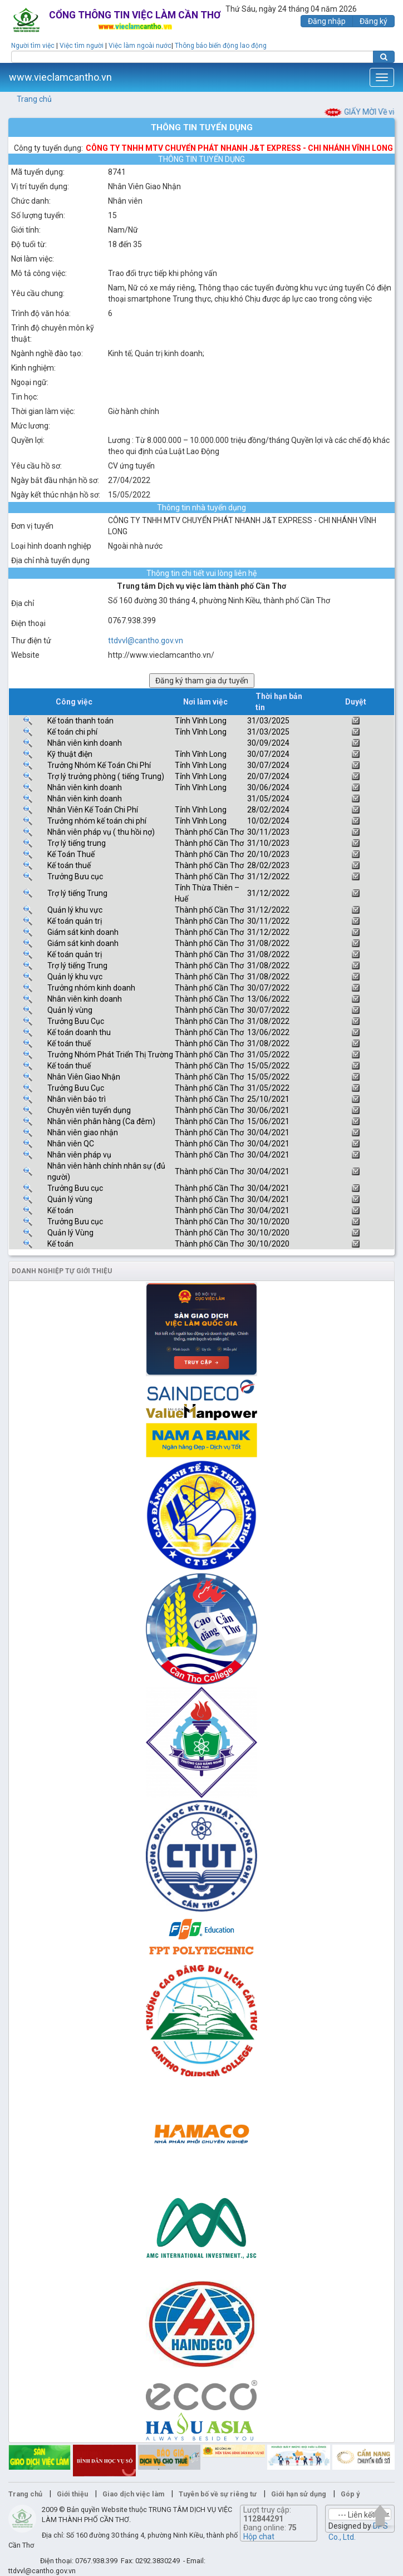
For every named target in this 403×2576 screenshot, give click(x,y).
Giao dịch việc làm (133, 2494)
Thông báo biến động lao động (221, 46)
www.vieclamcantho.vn (60, 77)
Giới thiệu (72, 2494)
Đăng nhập (327, 21)
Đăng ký (373, 21)
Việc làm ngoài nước (140, 46)
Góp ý (350, 2494)
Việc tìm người (82, 46)
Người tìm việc (33, 46)
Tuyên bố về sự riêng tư (218, 2494)
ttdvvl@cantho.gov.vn (145, 640)
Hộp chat (258, 2536)
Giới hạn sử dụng (298, 2494)
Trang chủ (34, 99)
